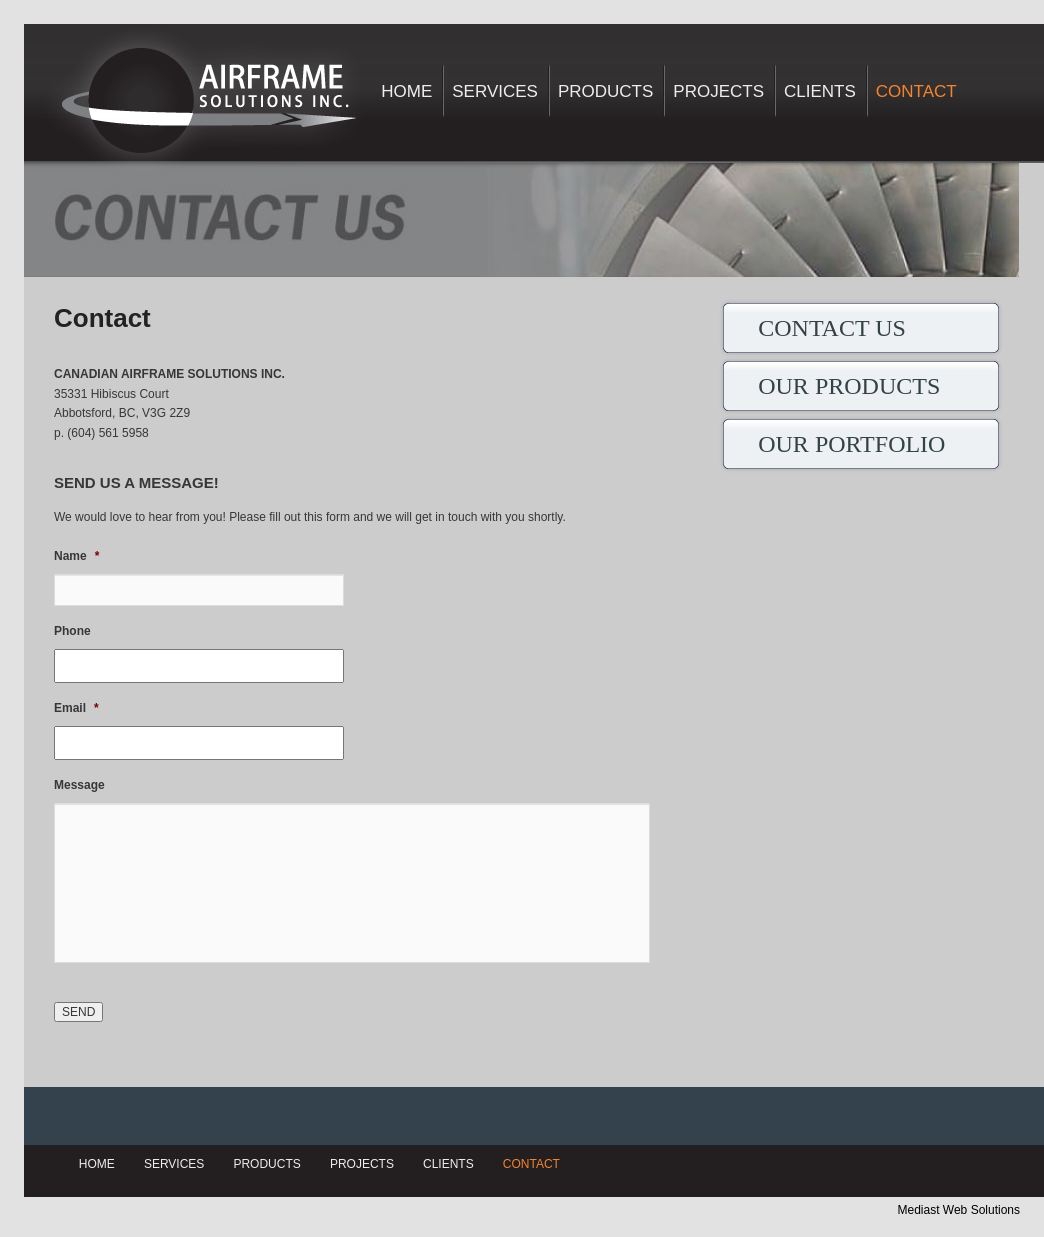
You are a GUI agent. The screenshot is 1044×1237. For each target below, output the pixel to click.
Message (79, 785)
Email (76, 708)
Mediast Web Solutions (958, 1210)
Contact (916, 91)
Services (495, 91)
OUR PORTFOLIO (851, 444)
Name (76, 556)
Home (406, 91)
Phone (72, 631)
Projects (718, 91)
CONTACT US (832, 328)
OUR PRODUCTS (849, 386)
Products (605, 91)
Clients (820, 91)
